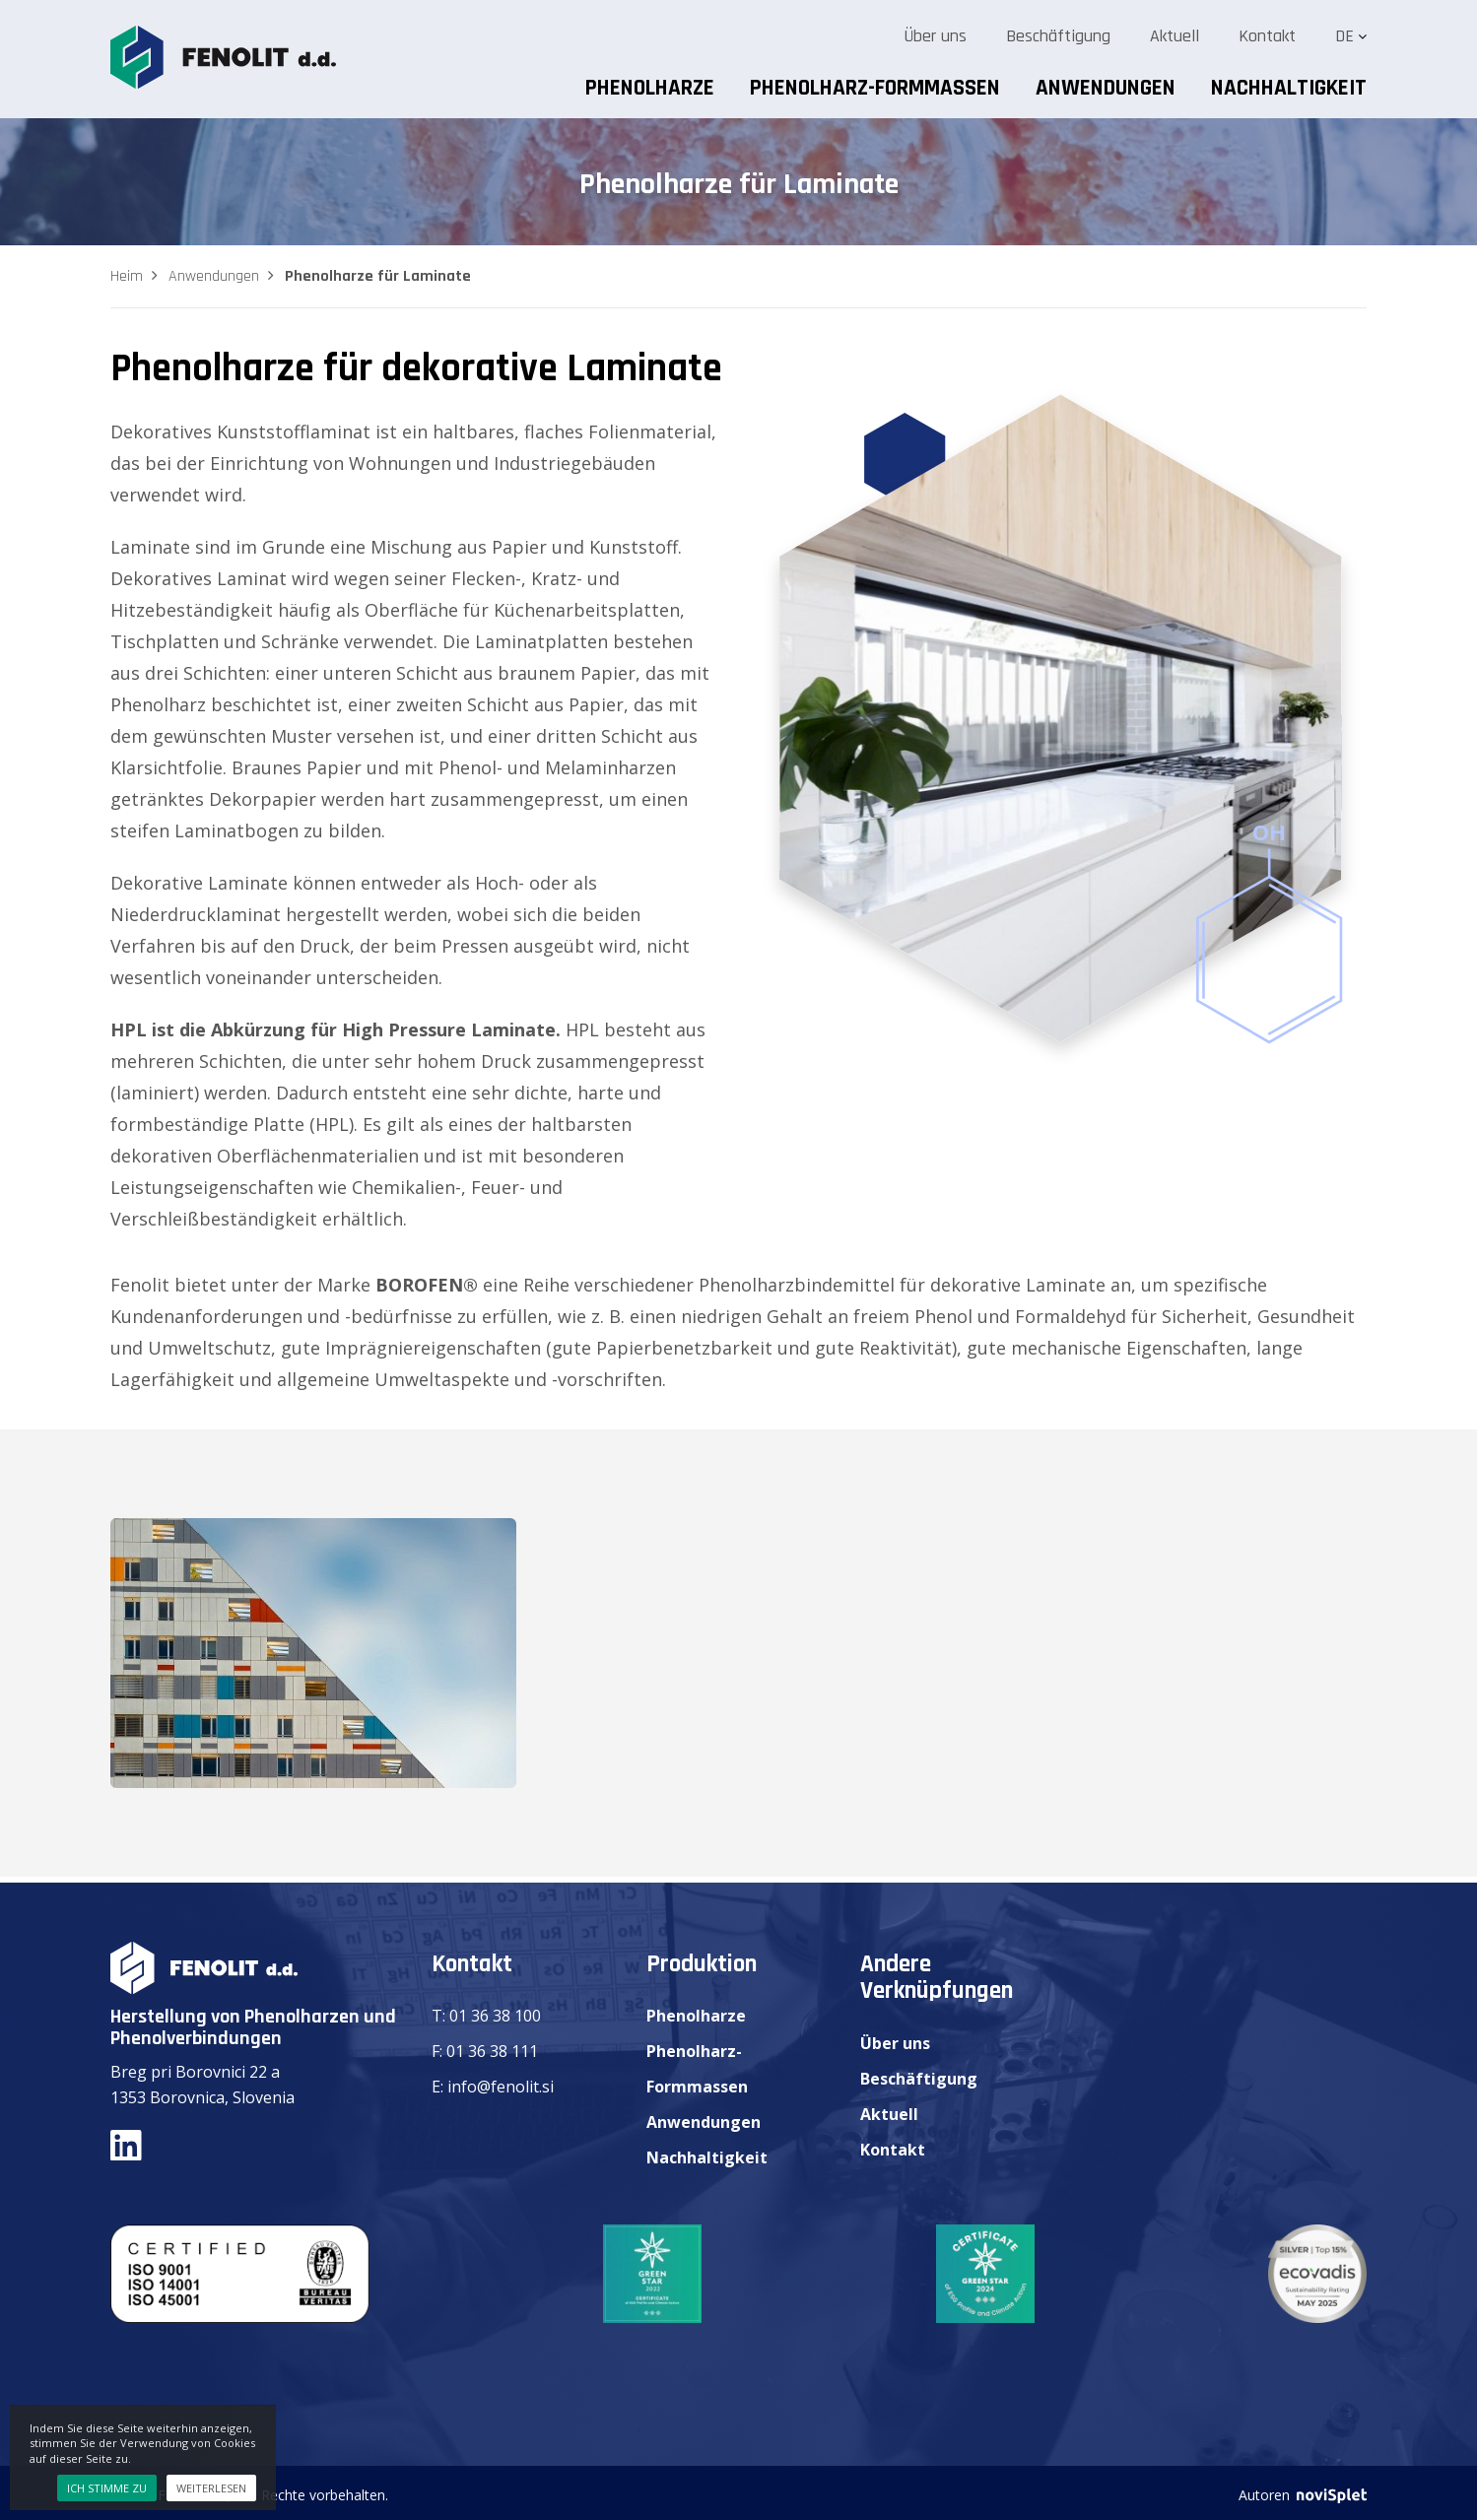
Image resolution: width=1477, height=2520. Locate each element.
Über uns (935, 36)
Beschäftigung (1058, 36)
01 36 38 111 (492, 2051)
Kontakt (1267, 36)
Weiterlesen (211, 2488)
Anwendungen (1105, 88)
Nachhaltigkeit (1289, 88)
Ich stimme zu (107, 2488)
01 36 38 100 (495, 2015)
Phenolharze (649, 88)
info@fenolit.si (500, 2086)
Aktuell (1174, 36)
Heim (126, 276)
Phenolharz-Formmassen (875, 88)
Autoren (1303, 2495)
